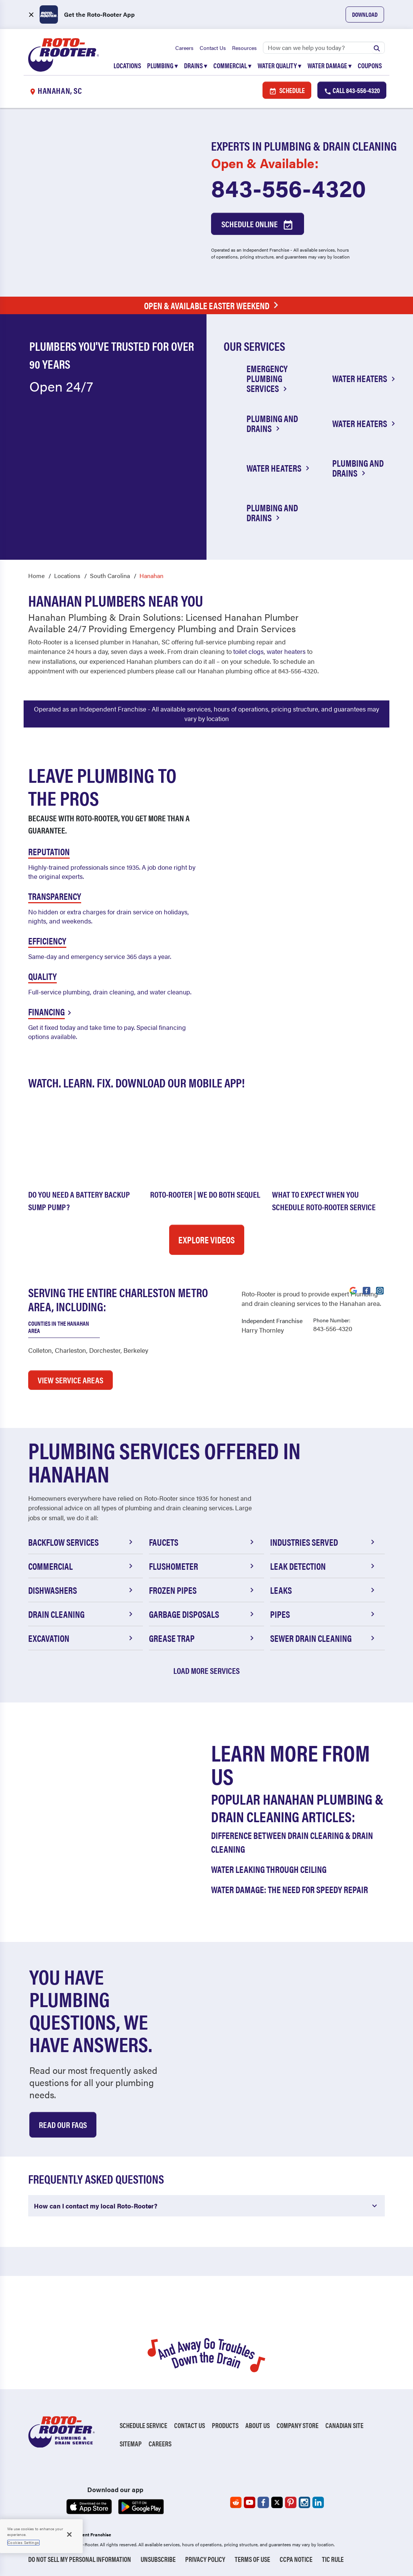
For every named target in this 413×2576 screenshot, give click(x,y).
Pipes (323, 1614)
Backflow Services (81, 1541)
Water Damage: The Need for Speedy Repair (289, 1889)
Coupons (370, 65)
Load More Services (206, 1670)
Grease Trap (202, 1638)
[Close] (69, 2534)
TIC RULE (333, 2559)
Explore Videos (206, 1239)
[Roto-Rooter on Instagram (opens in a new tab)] (304, 2502)
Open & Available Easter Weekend (213, 305)
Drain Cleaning (81, 1614)
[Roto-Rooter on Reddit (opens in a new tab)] (236, 2502)
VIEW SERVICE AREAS (70, 1380)
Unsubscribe (158, 2559)
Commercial (232, 65)
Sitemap (131, 2443)
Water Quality (279, 65)
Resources (244, 47)
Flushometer (202, 1565)
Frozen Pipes (202, 1590)
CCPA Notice (296, 2559)
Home (36, 575)
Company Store (298, 2425)
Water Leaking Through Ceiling (269, 1869)
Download (365, 14)
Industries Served (323, 1541)
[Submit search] (377, 47)
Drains (195, 65)
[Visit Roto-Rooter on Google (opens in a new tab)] (353, 1289)
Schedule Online (257, 224)
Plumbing (162, 65)
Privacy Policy (205, 2559)
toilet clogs (248, 651)
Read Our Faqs (63, 2124)
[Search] (324, 48)
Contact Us (213, 47)
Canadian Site (344, 2425)
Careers (184, 47)
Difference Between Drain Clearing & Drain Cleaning (292, 1842)
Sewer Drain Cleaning (323, 1638)
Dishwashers (81, 1590)
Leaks (323, 1590)
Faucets (202, 1541)
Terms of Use (252, 2559)
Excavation (81, 1638)
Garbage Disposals (202, 1614)
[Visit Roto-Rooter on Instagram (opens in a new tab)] (380, 1289)
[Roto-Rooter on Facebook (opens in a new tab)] (263, 2502)
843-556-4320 (288, 187)
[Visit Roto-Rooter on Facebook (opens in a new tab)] (366, 1289)
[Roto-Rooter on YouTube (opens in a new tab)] (249, 2502)
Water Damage (329, 65)
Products (225, 2425)
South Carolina (110, 575)
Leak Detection (323, 1565)
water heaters (286, 651)
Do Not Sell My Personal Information (79, 2559)
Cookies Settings (23, 2542)
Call (352, 90)
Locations (127, 65)
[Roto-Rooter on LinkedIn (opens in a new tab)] (318, 2502)
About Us (257, 2425)
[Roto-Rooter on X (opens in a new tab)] (277, 2502)
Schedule (287, 90)
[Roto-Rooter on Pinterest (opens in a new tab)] (290, 2502)
